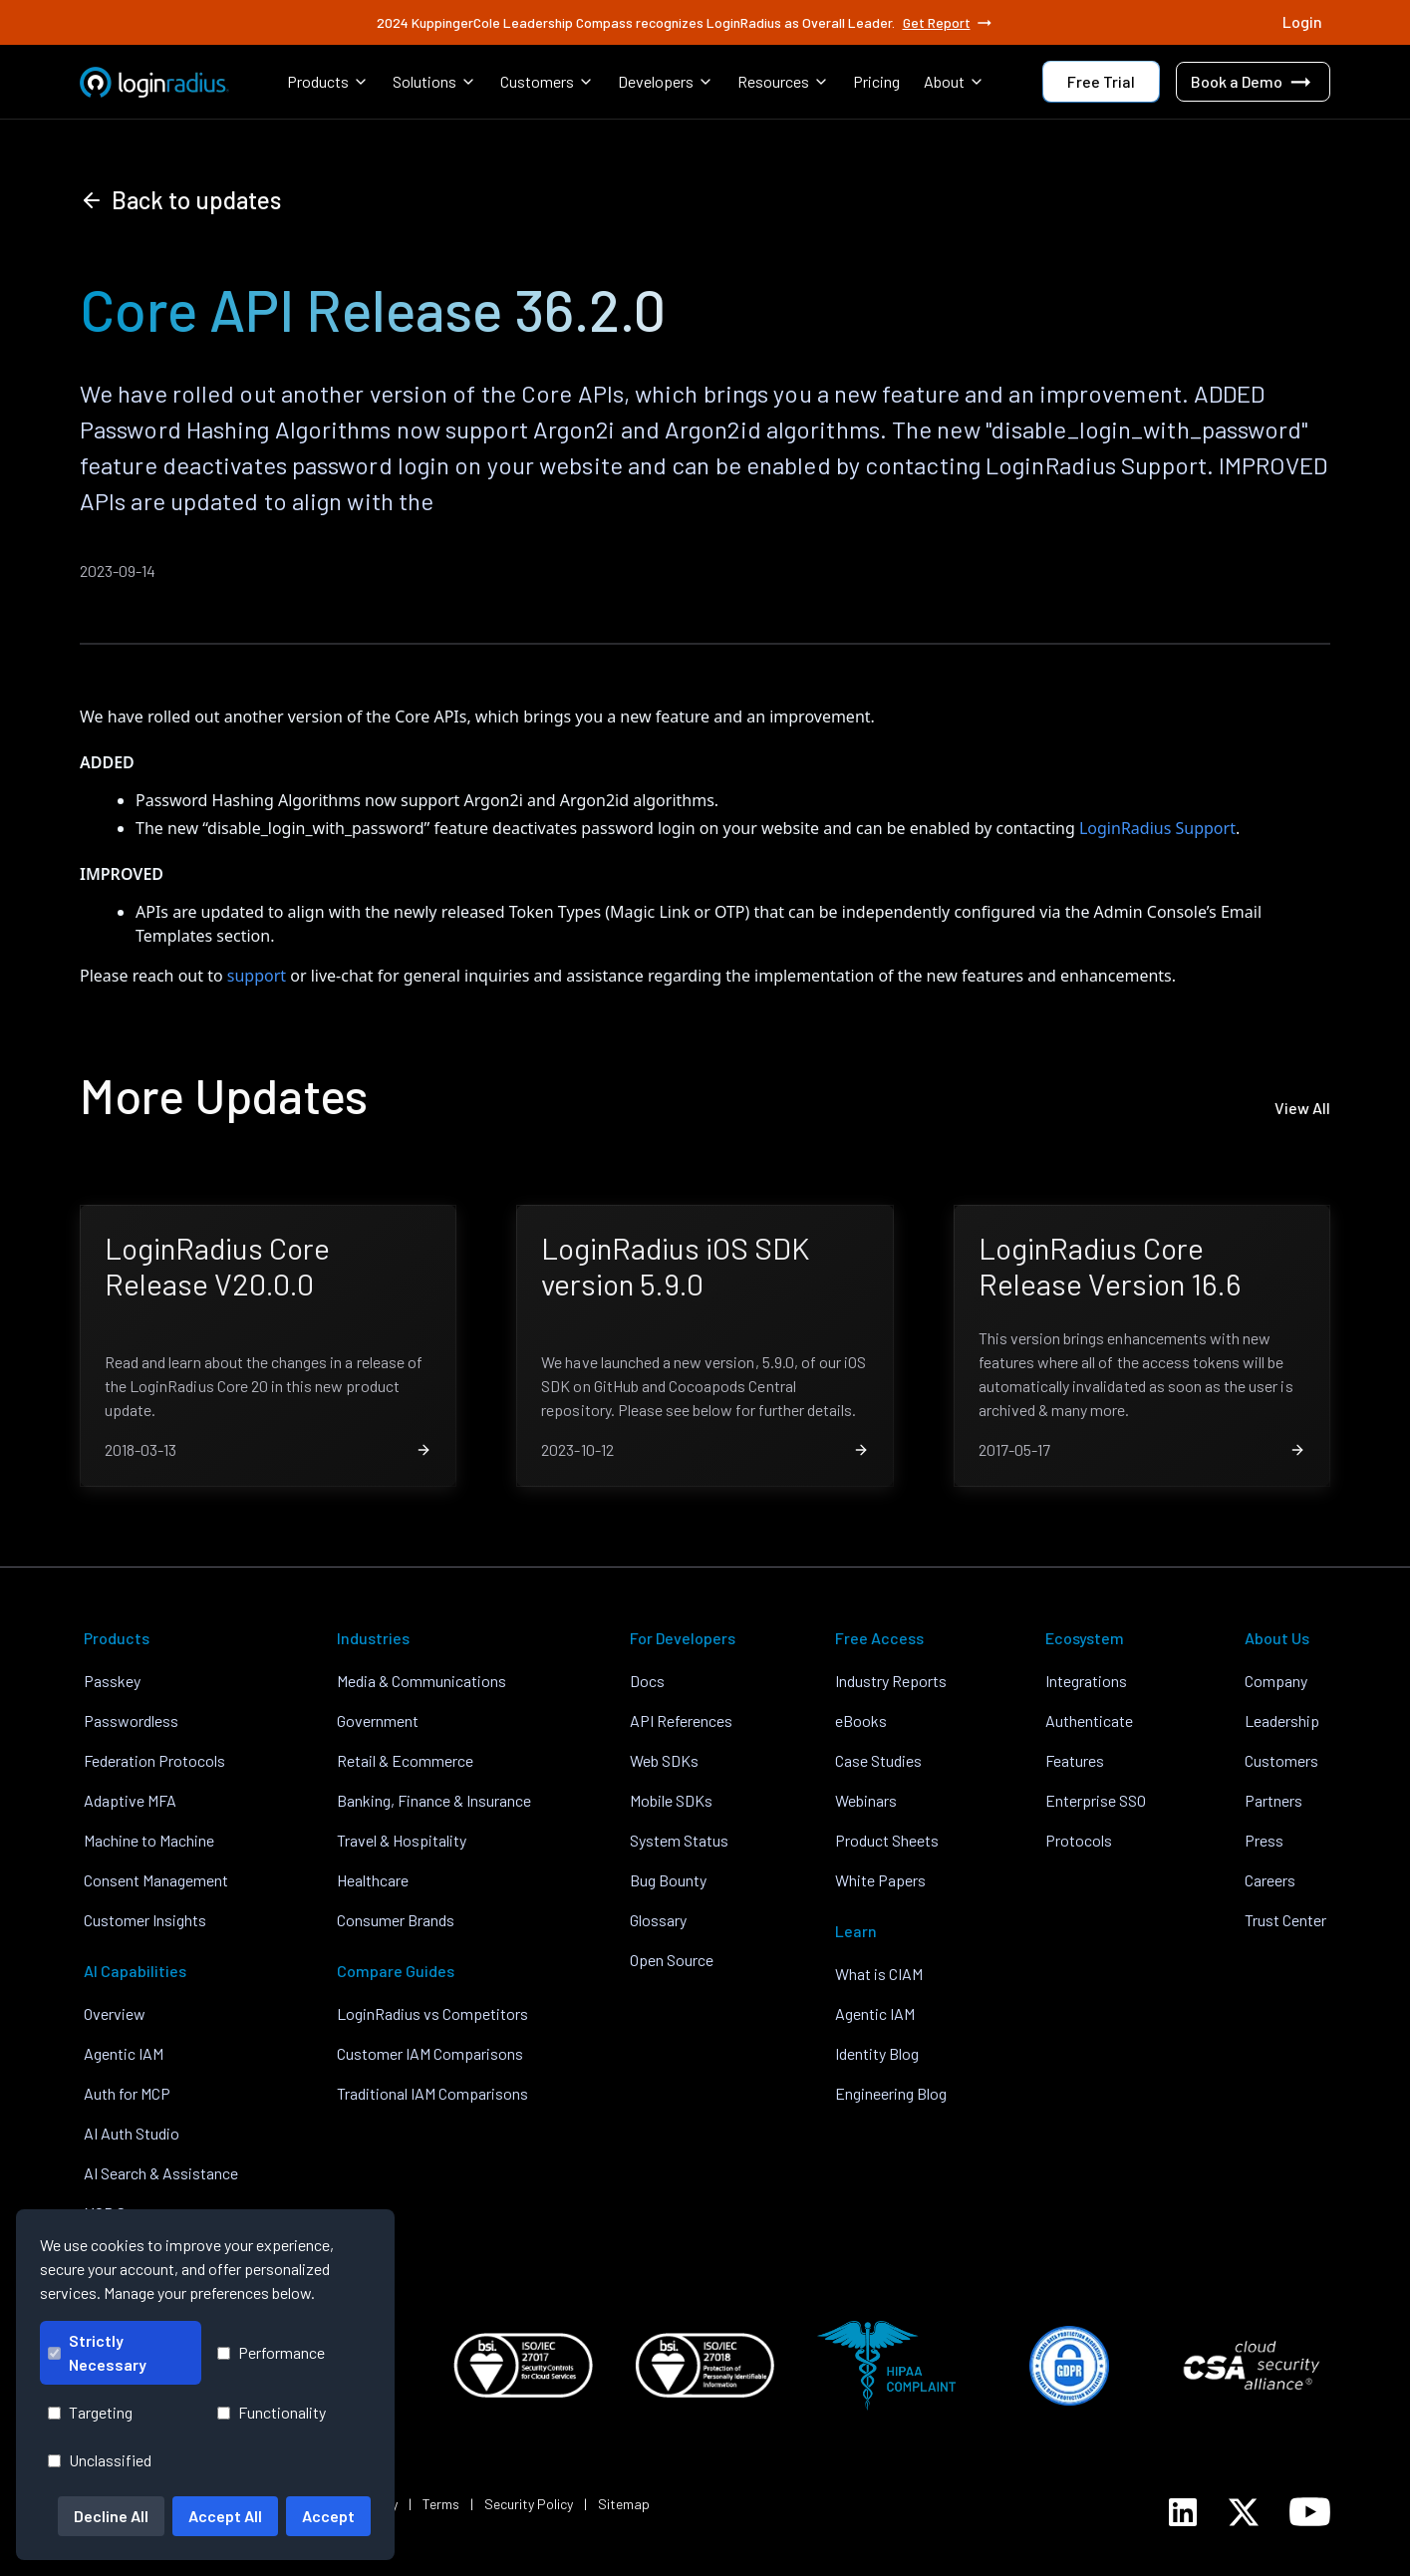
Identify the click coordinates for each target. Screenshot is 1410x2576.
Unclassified (99, 2459)
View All (1302, 1108)
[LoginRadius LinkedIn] (1183, 2512)
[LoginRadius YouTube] (1309, 2511)
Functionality (271, 2412)
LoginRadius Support (1157, 828)
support (256, 976)
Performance (271, 2352)
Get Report (948, 23)
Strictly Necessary (97, 2352)
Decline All (111, 2515)
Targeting (90, 2412)
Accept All (225, 2515)
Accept (328, 2515)
